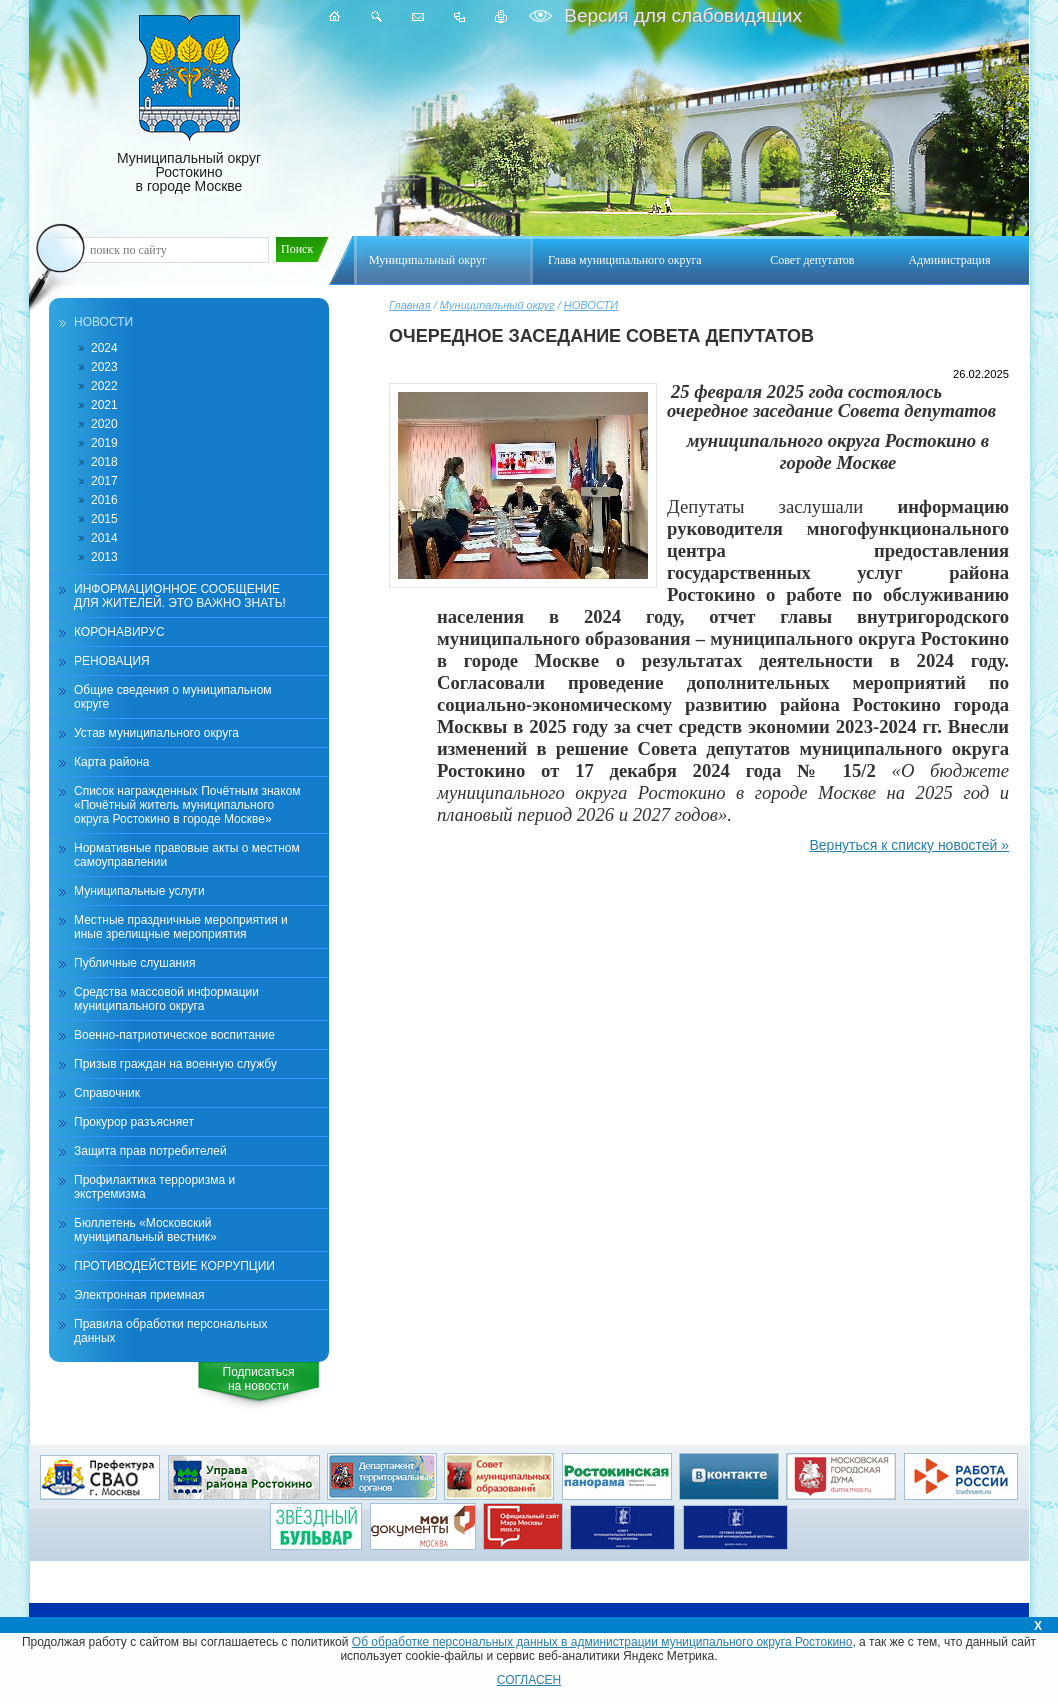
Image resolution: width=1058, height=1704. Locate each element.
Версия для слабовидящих (680, 15)
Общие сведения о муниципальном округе (173, 697)
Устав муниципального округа (156, 733)
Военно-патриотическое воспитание (174, 1035)
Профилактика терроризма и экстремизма (154, 1187)
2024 (104, 348)
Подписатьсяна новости (259, 1379)
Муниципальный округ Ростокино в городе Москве (189, 104)
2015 (104, 519)
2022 (104, 386)
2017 (104, 481)
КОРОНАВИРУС (119, 632)
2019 (104, 443)
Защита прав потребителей (150, 1151)
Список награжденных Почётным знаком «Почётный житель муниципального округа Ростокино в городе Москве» (187, 805)
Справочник (107, 1093)
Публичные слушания (134, 963)
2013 (104, 557)
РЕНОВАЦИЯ (112, 661)
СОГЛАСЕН (529, 1680)
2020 (104, 424)
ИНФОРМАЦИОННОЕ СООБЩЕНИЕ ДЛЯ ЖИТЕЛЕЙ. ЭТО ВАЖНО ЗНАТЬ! (180, 596)
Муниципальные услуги (139, 891)
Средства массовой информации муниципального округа (166, 999)
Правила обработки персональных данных (170, 1331)
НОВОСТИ (591, 305)
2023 (104, 367)
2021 (104, 405)
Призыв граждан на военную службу (175, 1064)
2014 (104, 538)
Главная (410, 305)
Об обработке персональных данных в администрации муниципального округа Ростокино (602, 1642)
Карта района (111, 762)
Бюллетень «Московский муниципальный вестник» (145, 1230)
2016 (104, 500)
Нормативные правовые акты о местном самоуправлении (187, 855)
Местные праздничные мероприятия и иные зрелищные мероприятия (181, 927)
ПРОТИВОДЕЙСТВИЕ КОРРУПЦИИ (174, 1266)
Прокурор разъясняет (134, 1122)
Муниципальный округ (497, 305)
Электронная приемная (139, 1295)
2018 (104, 462)
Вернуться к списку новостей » (909, 845)
